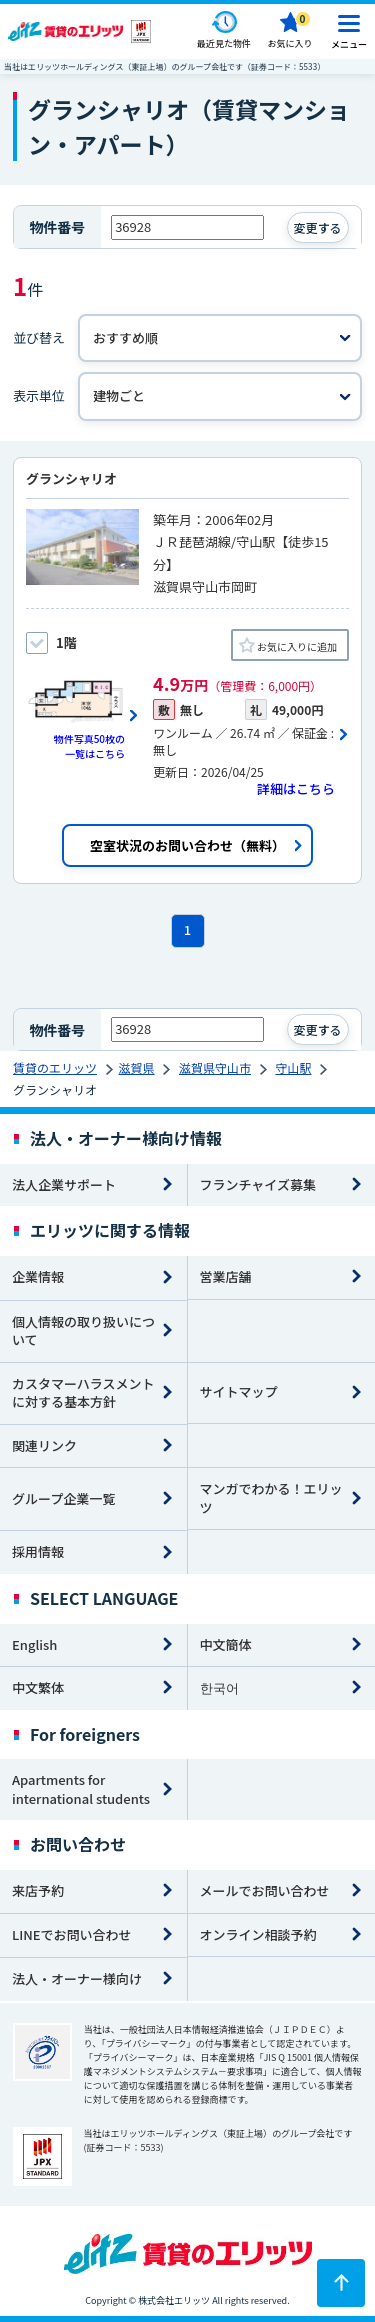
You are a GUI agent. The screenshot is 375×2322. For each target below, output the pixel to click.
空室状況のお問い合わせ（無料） (187, 845)
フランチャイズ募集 (258, 1184)
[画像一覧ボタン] (82, 716)
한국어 (219, 1687)
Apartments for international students (81, 1789)
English (34, 1644)
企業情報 (38, 1276)
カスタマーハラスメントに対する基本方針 (83, 1393)
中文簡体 (226, 1644)
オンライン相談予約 (258, 1934)
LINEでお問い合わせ (72, 1934)
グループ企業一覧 (63, 1498)
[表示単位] (220, 396)
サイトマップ (239, 1391)
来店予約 (38, 1890)
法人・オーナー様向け (77, 1978)
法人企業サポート (64, 1184)
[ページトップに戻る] (341, 2283)
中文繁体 (38, 1687)
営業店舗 (226, 1276)
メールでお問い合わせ (265, 1890)
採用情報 (38, 1551)
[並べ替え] (220, 338)
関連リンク (44, 1445)
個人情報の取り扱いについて (83, 1331)
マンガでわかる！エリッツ (271, 1498)
